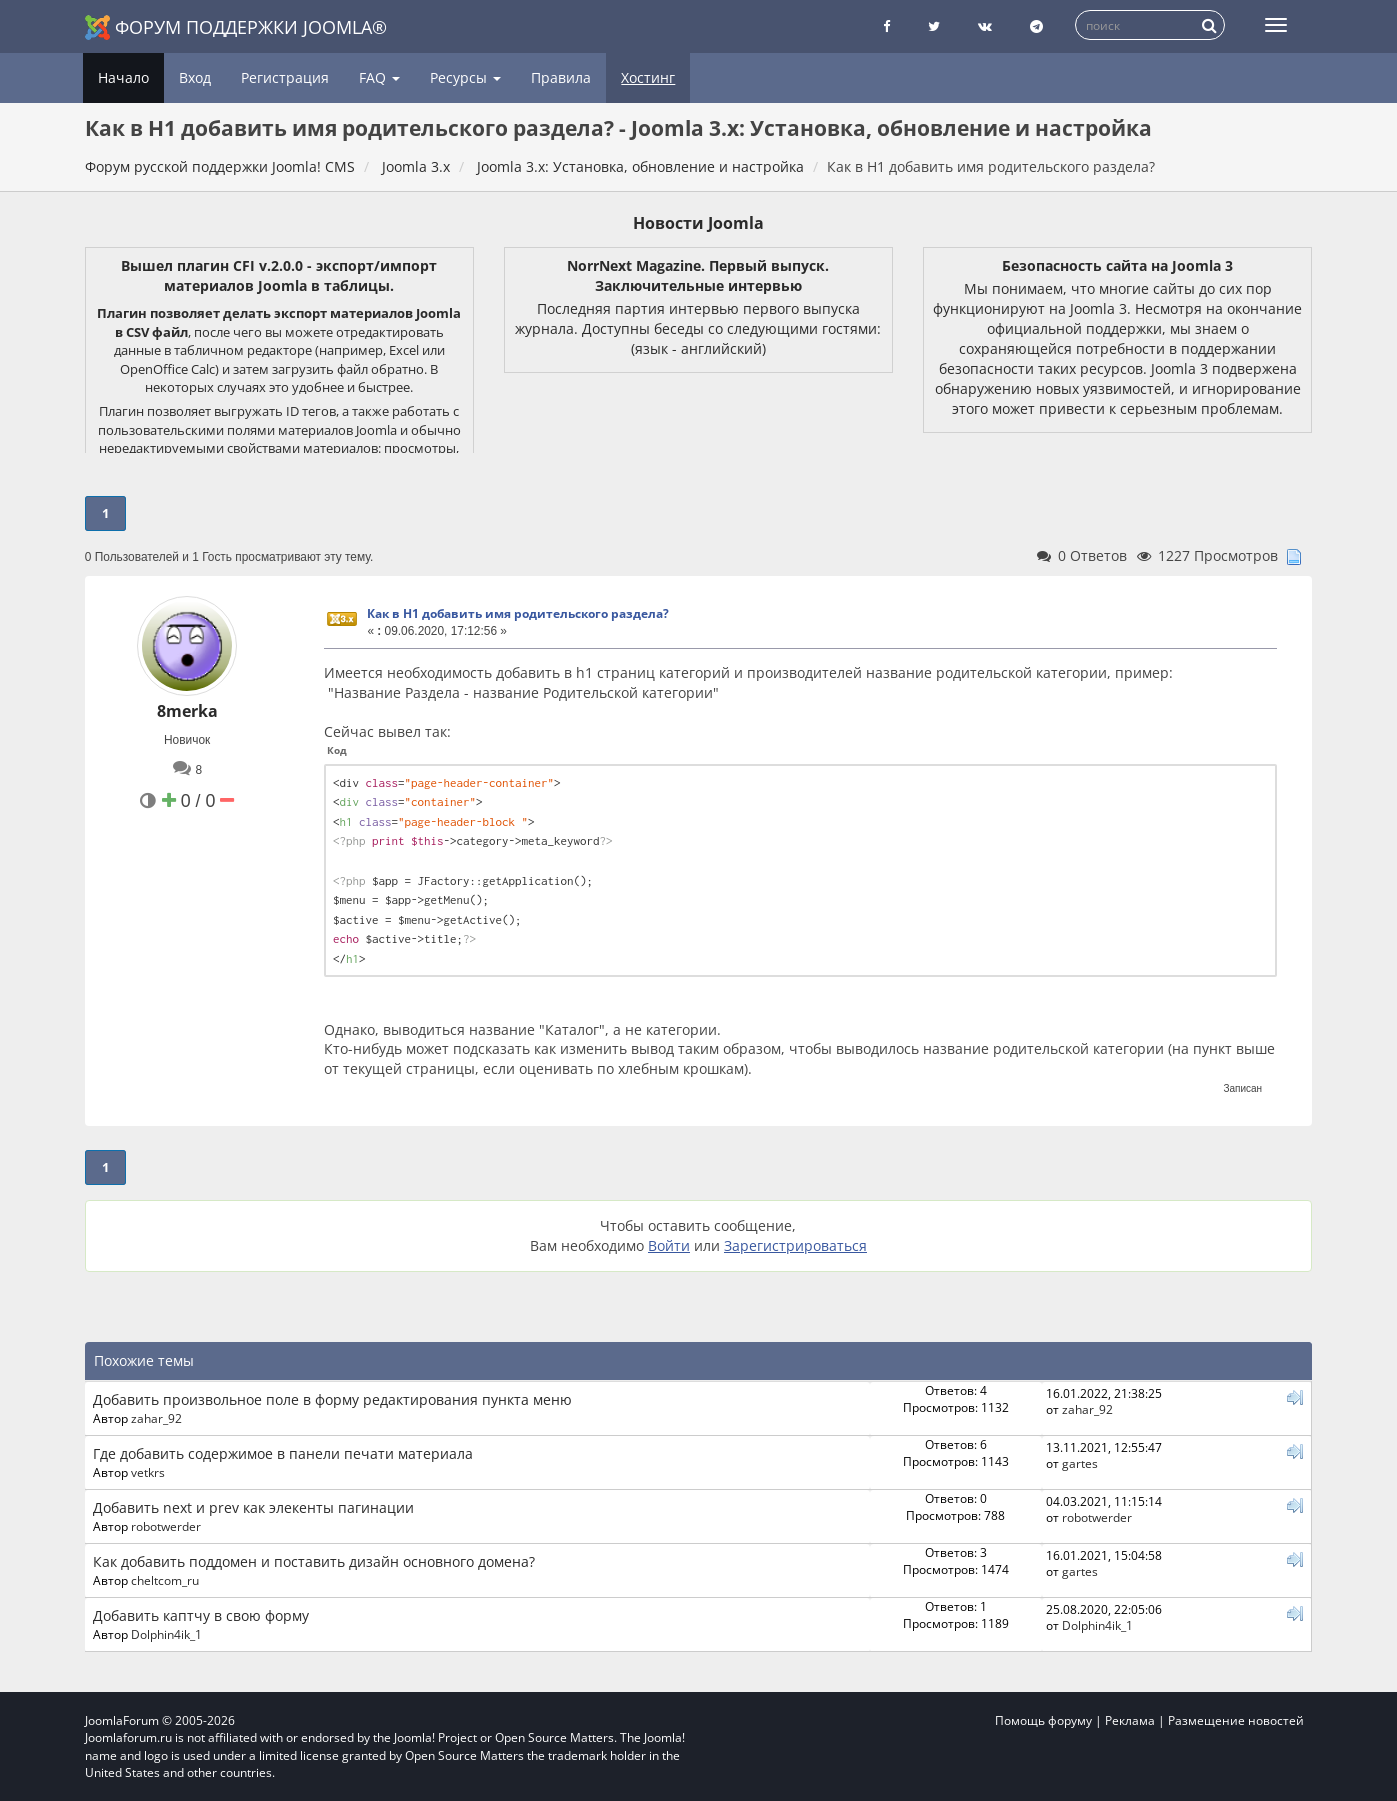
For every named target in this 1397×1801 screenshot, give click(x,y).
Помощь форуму (1043, 1720)
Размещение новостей (1236, 1720)
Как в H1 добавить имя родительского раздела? (518, 613)
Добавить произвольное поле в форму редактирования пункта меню (332, 1399)
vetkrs (148, 1472)
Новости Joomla (698, 223)
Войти (669, 1245)
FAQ (379, 77)
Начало (123, 77)
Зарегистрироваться (795, 1245)
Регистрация (285, 77)
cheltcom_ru (165, 1580)
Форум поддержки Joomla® (236, 27)
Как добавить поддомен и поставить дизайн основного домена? (314, 1561)
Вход (195, 77)
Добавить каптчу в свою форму (201, 1615)
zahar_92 (156, 1418)
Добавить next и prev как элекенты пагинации (253, 1507)
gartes (1080, 1463)
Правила (561, 77)
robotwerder (166, 1526)
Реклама (1130, 1720)
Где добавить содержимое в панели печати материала (283, 1453)
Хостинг (648, 77)
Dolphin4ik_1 (166, 1634)
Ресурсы (465, 77)
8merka (187, 711)
